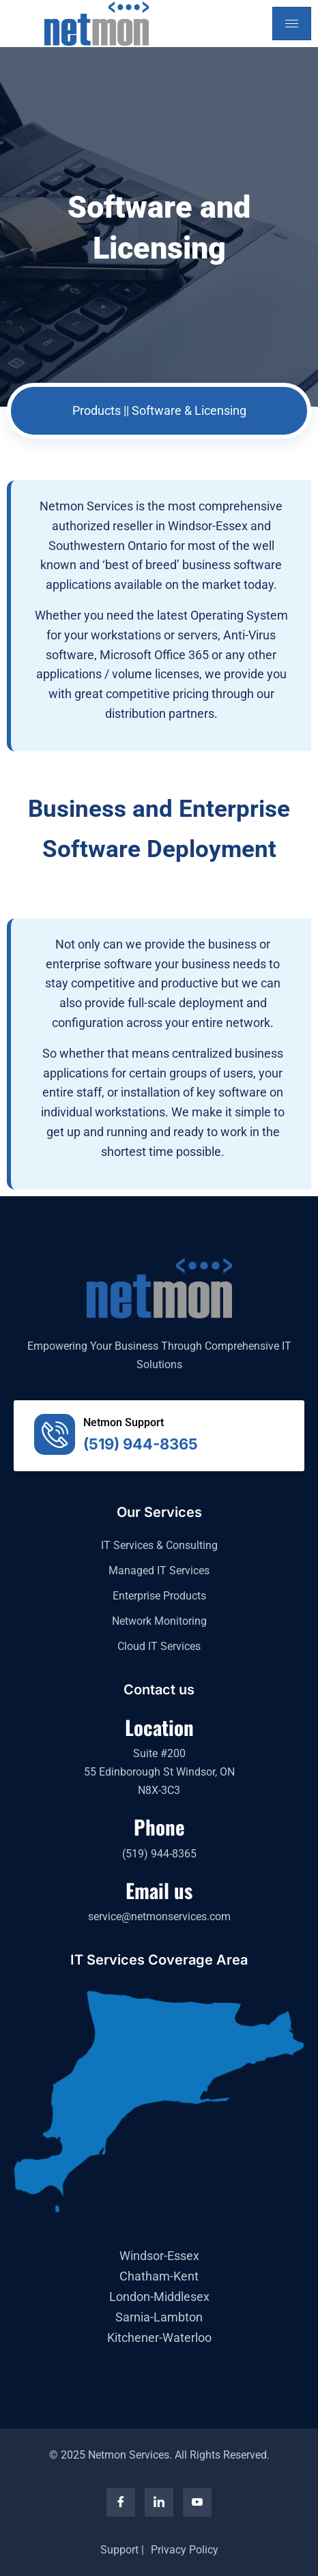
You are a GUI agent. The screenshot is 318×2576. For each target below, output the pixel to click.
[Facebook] (120, 2502)
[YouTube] (197, 2502)
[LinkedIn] (159, 2502)
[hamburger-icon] (291, 23)
